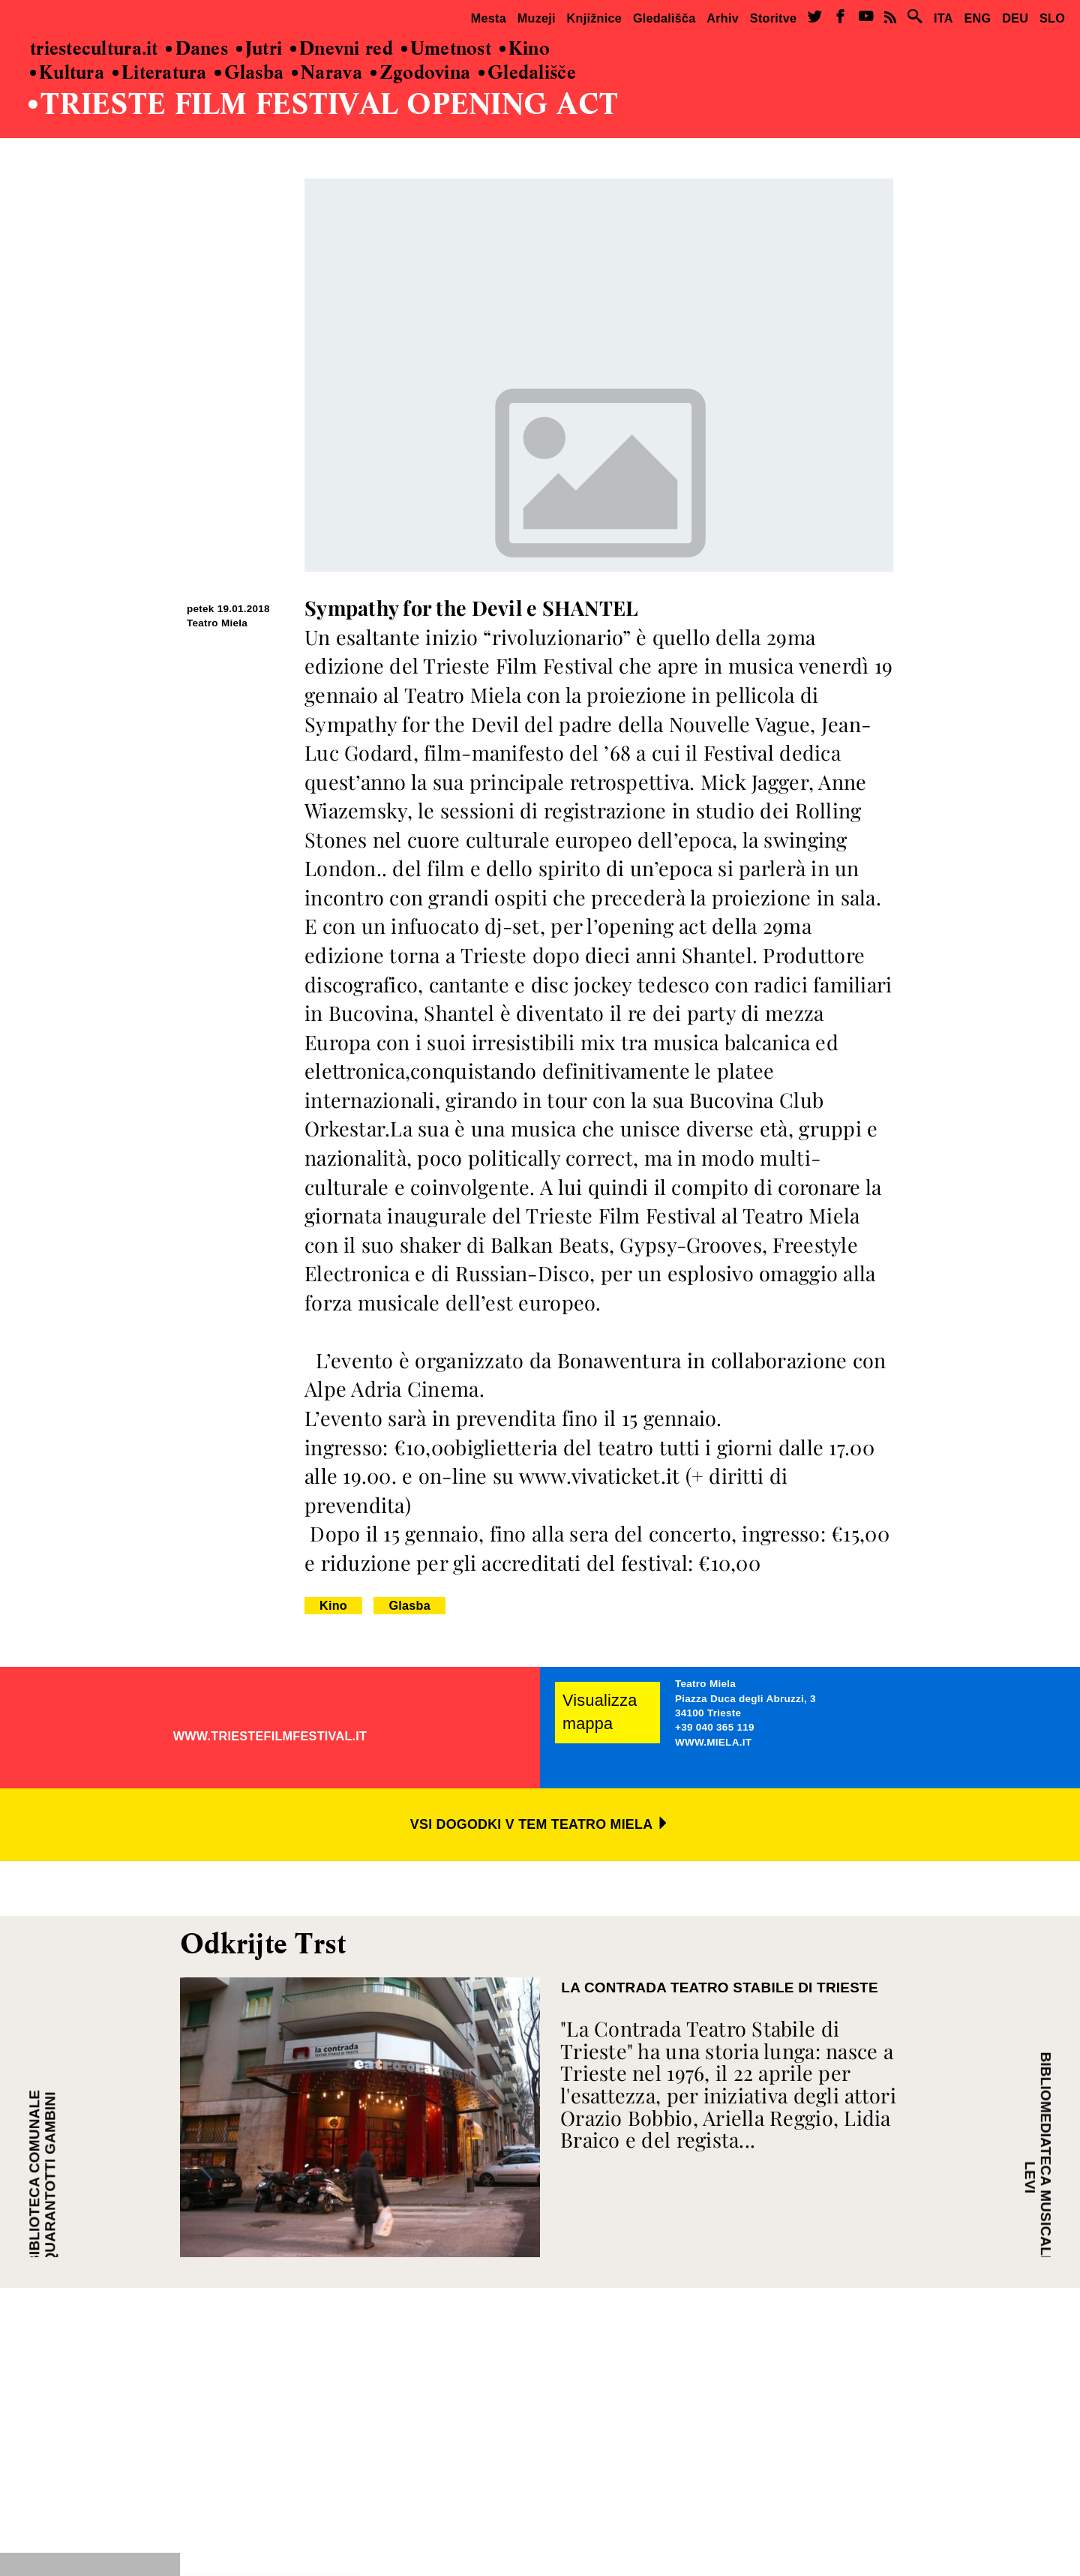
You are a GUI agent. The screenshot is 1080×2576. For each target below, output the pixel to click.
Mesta (488, 18)
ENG (977, 18)
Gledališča (664, 18)
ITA (943, 18)
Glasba (249, 73)
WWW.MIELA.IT (713, 1742)
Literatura (159, 73)
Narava (327, 73)
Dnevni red (341, 49)
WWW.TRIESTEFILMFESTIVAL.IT (270, 1736)
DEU (1015, 18)
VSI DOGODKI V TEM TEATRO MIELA (540, 1824)
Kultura (67, 73)
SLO (1052, 18)
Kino (525, 49)
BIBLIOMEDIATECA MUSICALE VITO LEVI (1037, 2177)
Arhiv (722, 18)
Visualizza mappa (600, 1712)
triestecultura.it (94, 49)
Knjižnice (594, 18)
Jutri (259, 49)
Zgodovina (420, 73)
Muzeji (537, 18)
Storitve (773, 18)
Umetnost (446, 49)
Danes (197, 49)
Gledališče (527, 73)
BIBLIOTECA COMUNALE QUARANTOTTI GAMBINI (42, 2177)
